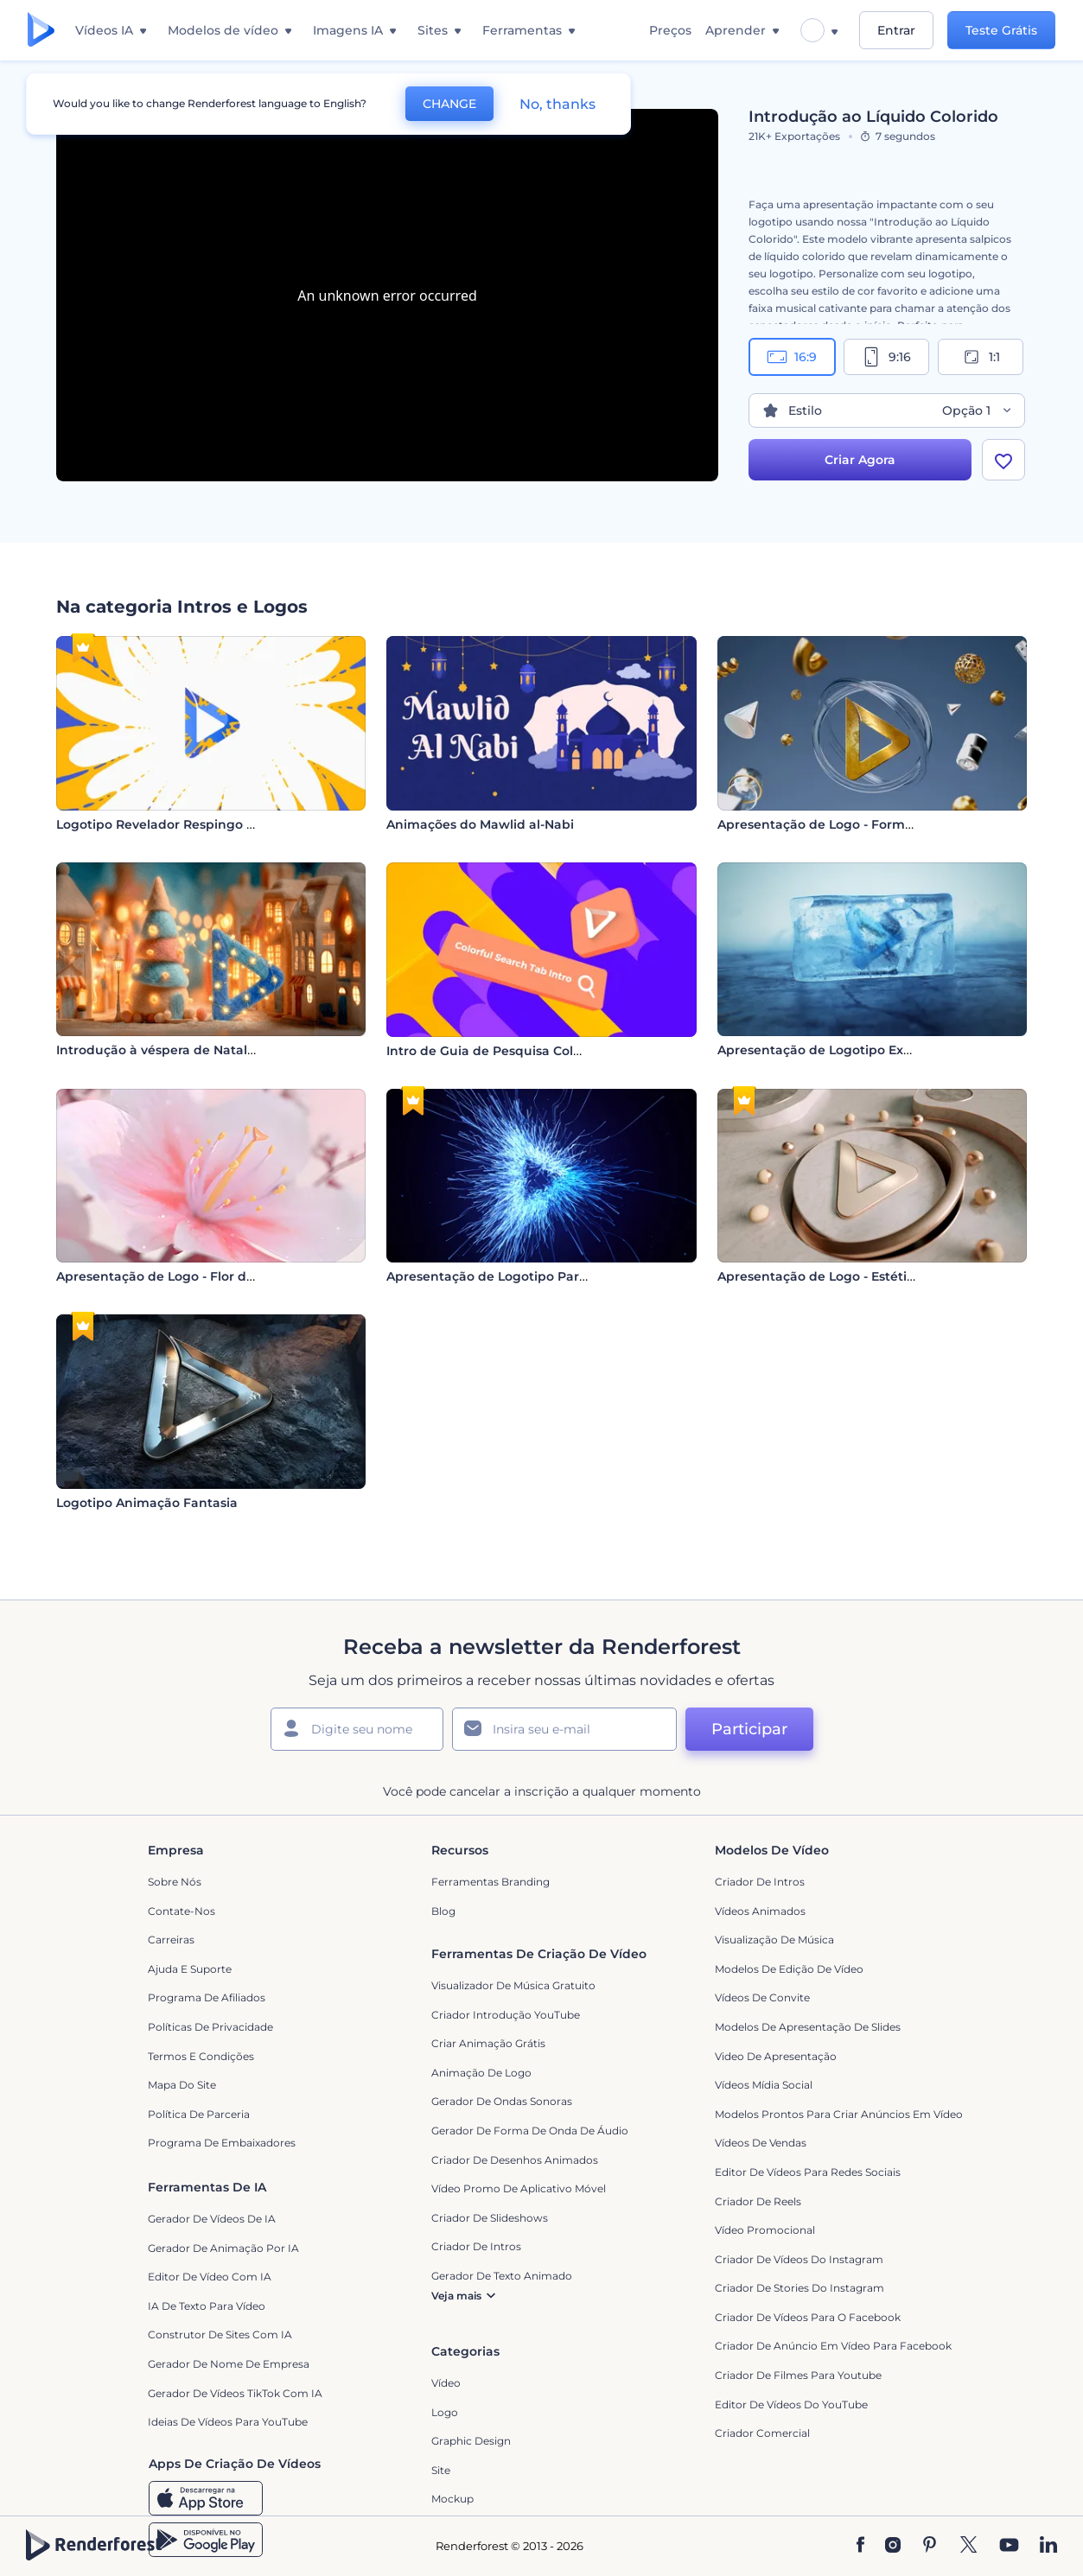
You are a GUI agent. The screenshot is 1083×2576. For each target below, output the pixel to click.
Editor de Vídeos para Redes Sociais (808, 2172)
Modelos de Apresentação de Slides (808, 2026)
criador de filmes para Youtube (798, 2375)
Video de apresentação (776, 2056)
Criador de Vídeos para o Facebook (808, 2317)
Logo (444, 2412)
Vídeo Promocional (765, 2229)
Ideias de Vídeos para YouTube (228, 2421)
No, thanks (557, 104)
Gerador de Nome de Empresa (228, 2363)
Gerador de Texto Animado (501, 2275)
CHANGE (449, 103)
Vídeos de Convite (762, 1997)
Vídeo (446, 2382)
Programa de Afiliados (206, 1997)
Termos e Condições (201, 2056)
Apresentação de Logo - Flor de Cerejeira (185, 1276)
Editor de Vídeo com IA (209, 2276)
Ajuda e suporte (190, 1968)
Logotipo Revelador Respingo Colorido (177, 824)
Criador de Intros (760, 1881)
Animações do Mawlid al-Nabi (480, 824)
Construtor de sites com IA (220, 2334)
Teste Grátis (1001, 30)
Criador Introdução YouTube (505, 2014)
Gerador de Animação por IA (223, 2248)
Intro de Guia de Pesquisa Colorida (496, 1051)
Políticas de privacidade (210, 2026)
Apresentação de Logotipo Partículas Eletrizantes (542, 1276)
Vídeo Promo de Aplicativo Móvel (518, 2188)
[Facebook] (860, 2545)
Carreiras (171, 1939)
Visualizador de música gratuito (513, 1985)
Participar (749, 1729)
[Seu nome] (357, 1729)
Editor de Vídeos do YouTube (791, 2404)
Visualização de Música (774, 1939)
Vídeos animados (760, 1911)
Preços (670, 30)
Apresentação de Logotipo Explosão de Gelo (857, 1050)
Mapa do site (182, 2084)
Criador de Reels (758, 2201)
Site (440, 2470)
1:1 (980, 357)
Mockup (452, 2498)
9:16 (886, 357)
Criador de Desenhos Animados (514, 2159)
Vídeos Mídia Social (763, 2084)
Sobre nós (174, 1881)
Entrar (896, 30)
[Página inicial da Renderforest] (41, 30)
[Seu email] (564, 1729)
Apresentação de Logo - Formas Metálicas (849, 824)
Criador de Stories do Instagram (799, 2287)
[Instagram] (893, 2545)
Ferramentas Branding (490, 1881)
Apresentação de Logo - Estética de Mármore (860, 1276)
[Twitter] (968, 2545)
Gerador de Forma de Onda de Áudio (529, 2130)
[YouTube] (1009, 2545)
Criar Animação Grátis (488, 2043)
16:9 (792, 357)
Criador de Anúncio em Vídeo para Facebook (833, 2345)
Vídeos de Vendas (760, 2142)
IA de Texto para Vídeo (206, 2305)
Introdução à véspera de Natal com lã (174, 1050)
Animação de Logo (481, 2072)
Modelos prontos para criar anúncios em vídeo (839, 2114)
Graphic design (471, 2440)
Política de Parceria (199, 2114)
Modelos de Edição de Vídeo (789, 1968)
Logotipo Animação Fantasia (147, 1503)
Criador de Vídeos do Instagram (799, 2259)
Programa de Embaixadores (222, 2142)
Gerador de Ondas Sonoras (501, 2101)
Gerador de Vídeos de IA (212, 2218)
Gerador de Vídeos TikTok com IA (235, 2393)
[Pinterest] (929, 2545)
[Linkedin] (1048, 2545)
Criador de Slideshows (489, 2217)
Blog (443, 1911)
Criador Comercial (762, 2433)
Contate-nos (181, 1911)
